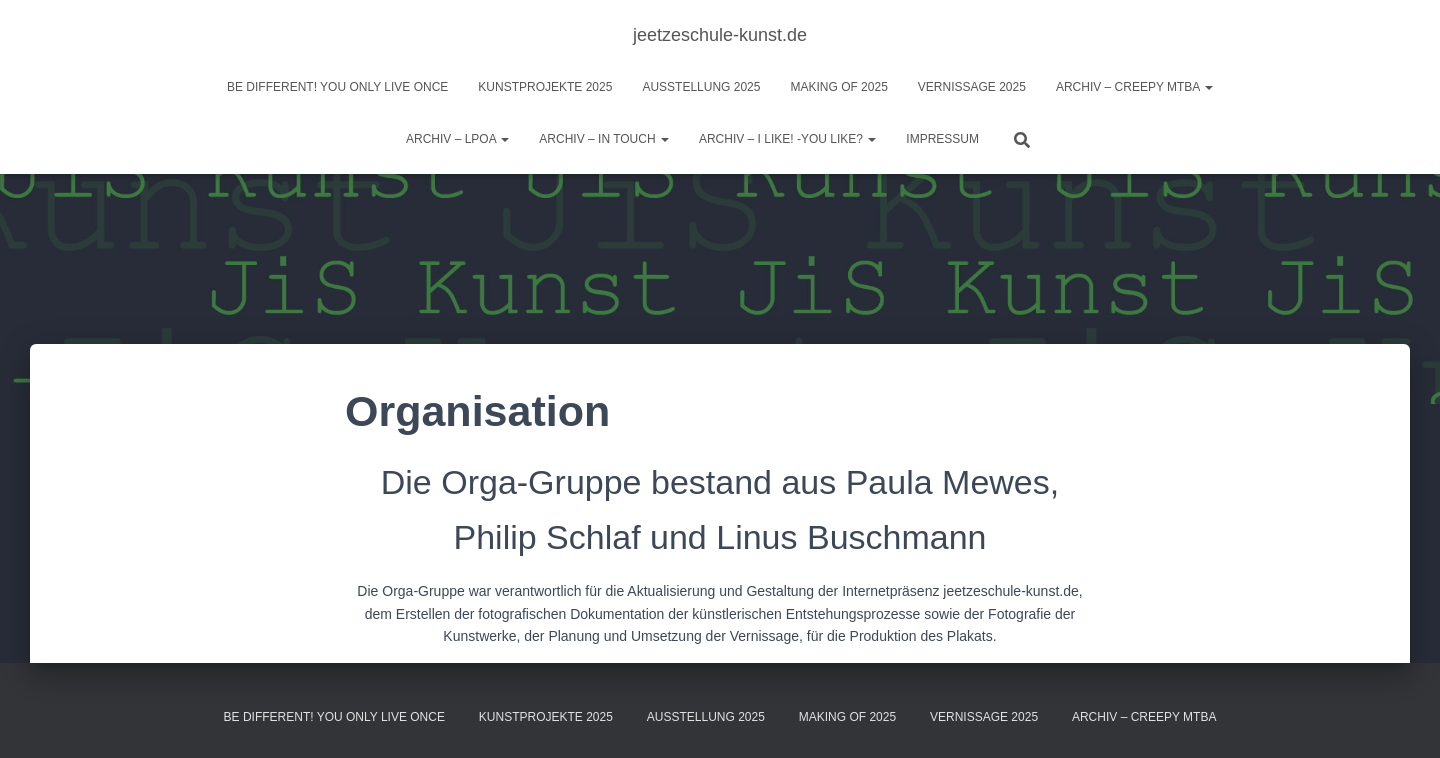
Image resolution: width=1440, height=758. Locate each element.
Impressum (942, 139)
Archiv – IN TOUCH (604, 139)
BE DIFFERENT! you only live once (337, 87)
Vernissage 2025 (972, 87)
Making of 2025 (838, 87)
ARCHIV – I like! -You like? (787, 139)
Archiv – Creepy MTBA (1134, 87)
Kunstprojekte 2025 (545, 87)
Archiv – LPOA (457, 139)
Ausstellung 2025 (701, 87)
